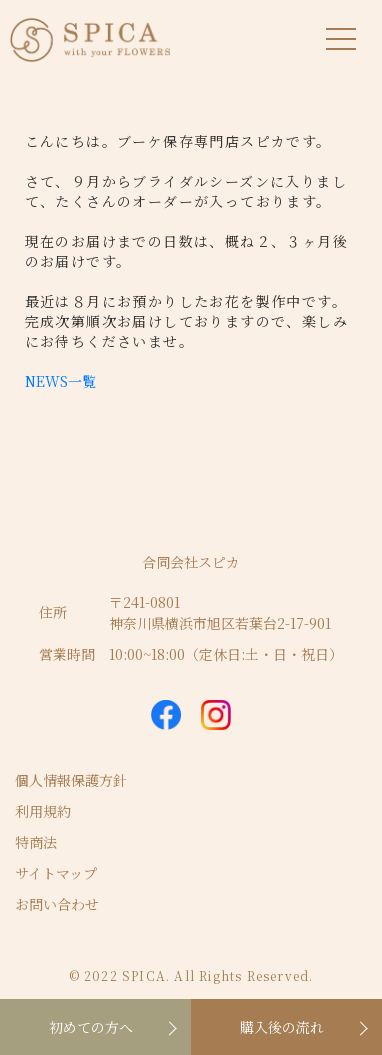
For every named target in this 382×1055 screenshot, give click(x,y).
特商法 (36, 842)
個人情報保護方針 (71, 780)
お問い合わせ (57, 904)
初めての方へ (91, 1027)
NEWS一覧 (60, 381)
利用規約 (43, 811)
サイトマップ (56, 873)
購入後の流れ (282, 1027)
